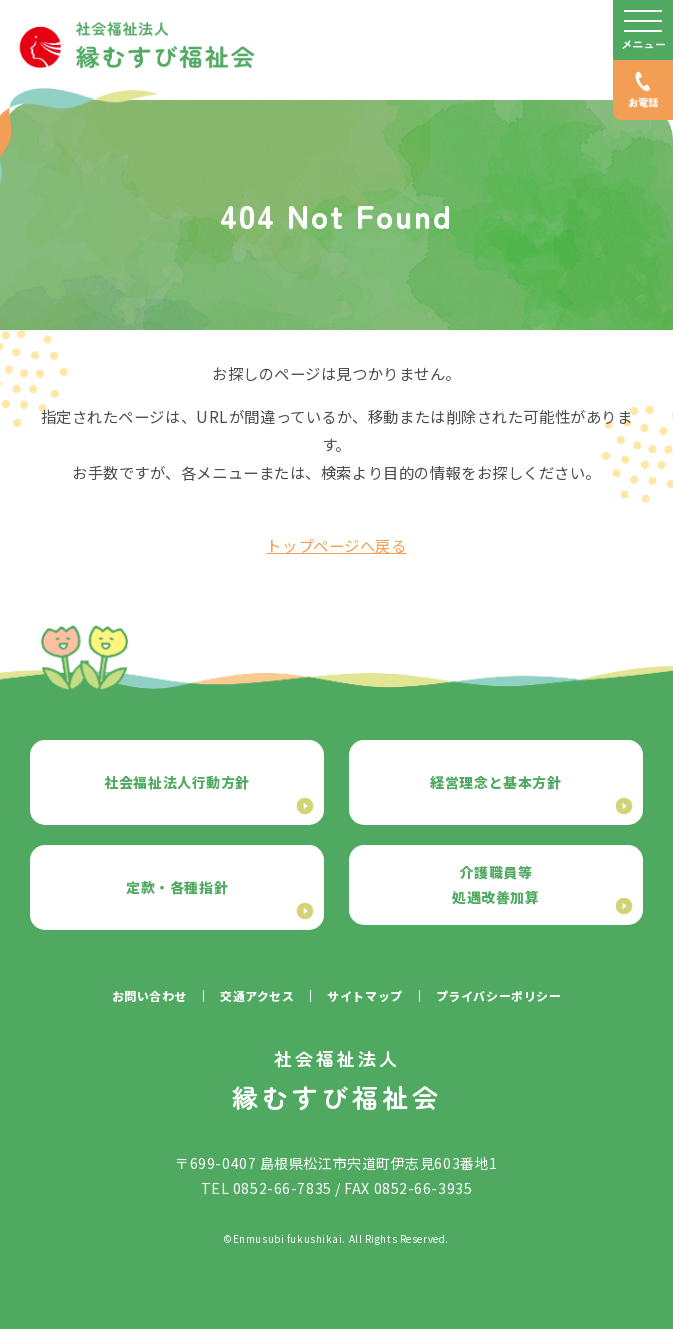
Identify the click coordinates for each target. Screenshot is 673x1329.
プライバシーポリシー (499, 995)
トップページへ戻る (336, 545)
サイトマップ (364, 995)
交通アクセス (257, 995)
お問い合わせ (149, 995)
